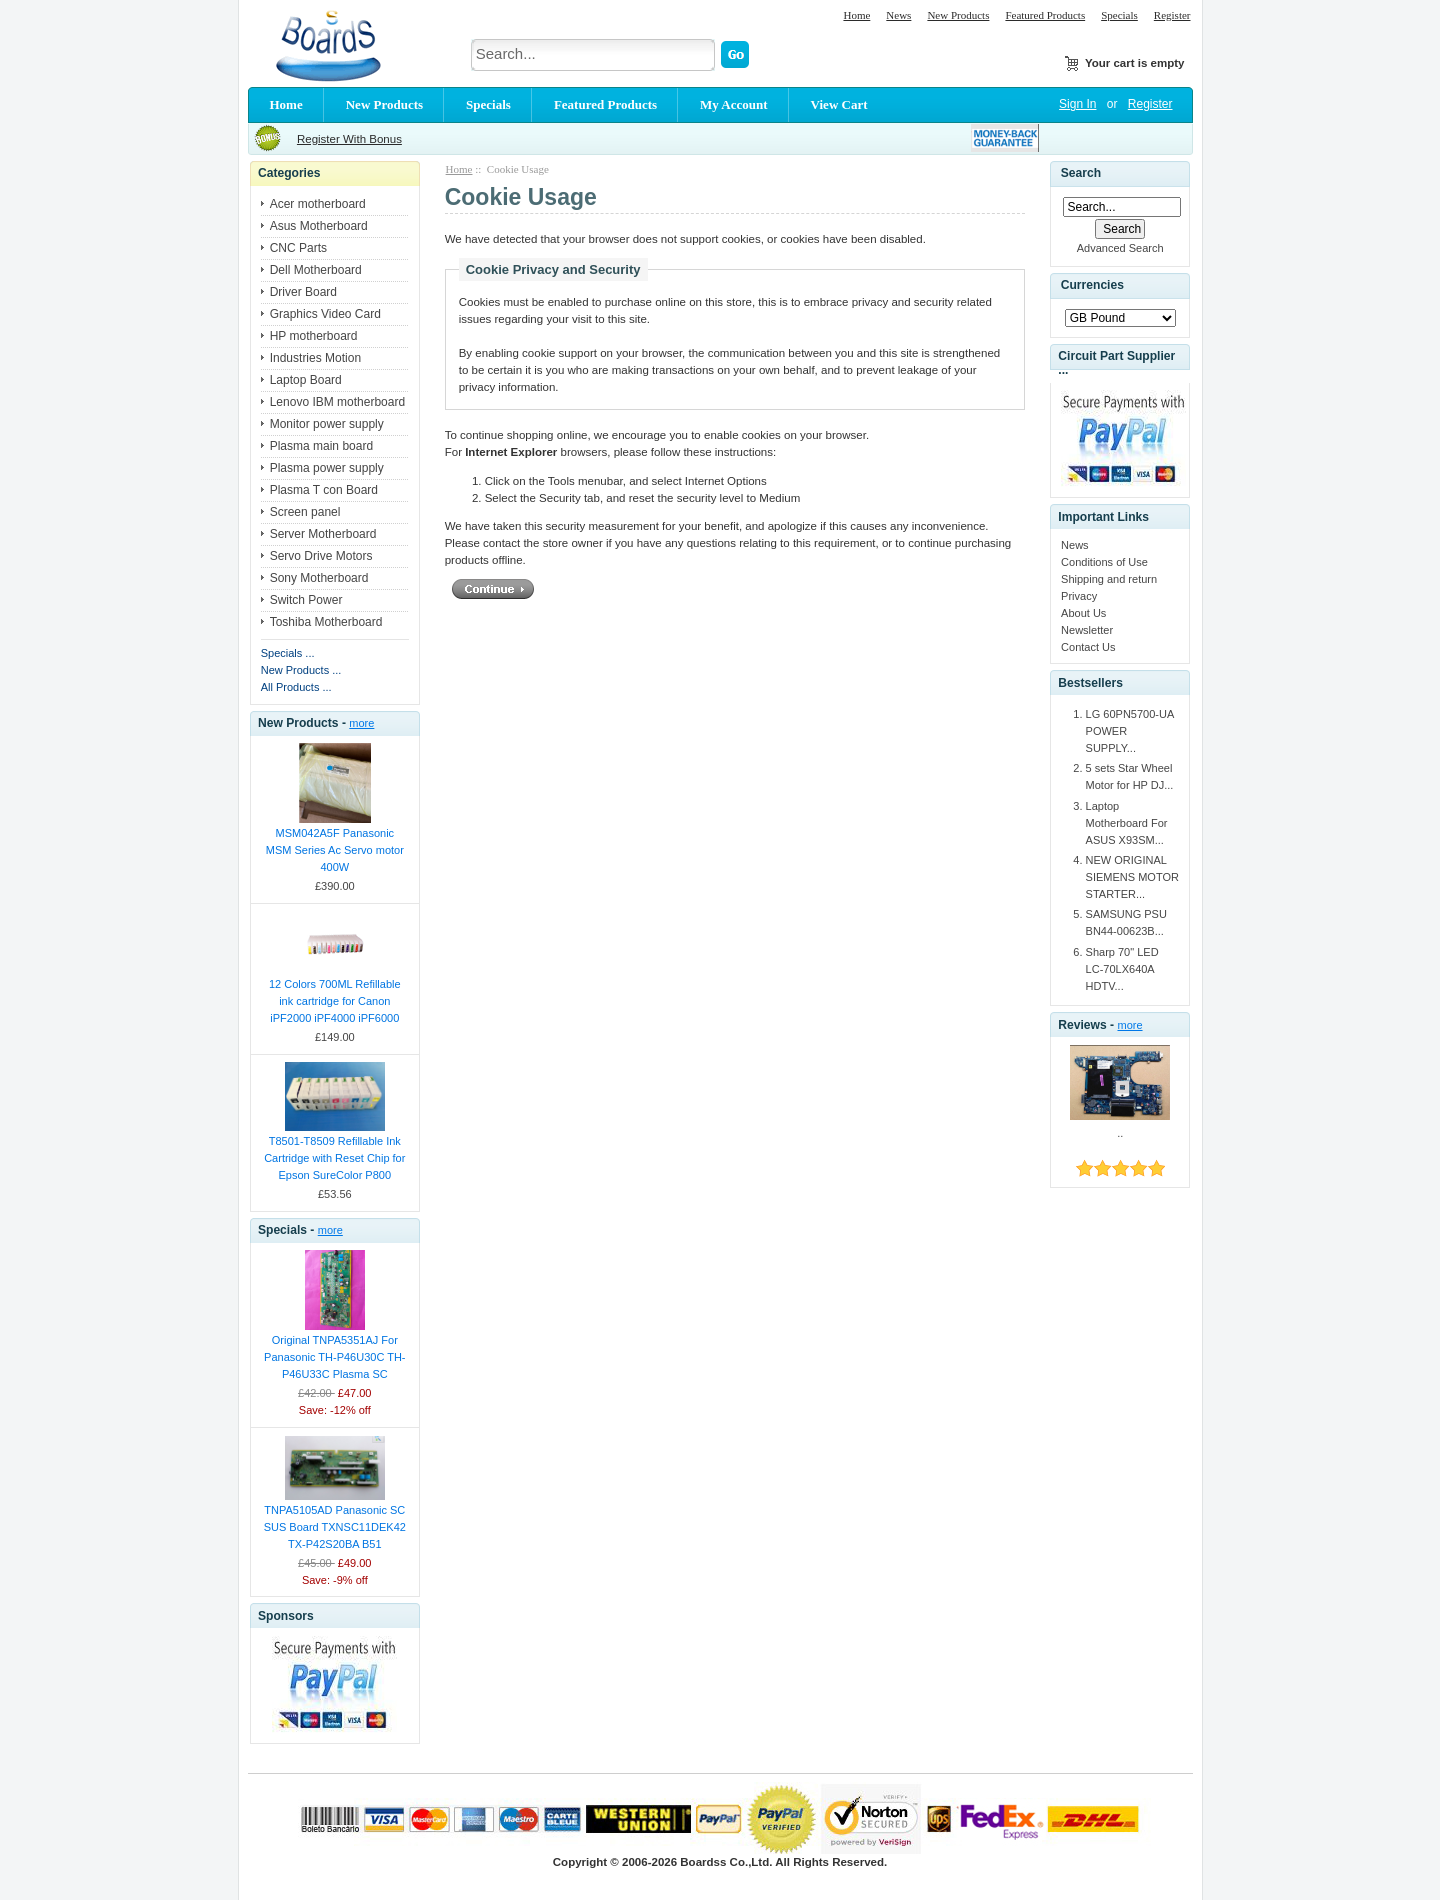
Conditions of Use (1104, 562)
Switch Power (306, 600)
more (361, 723)
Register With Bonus (349, 139)
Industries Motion (315, 358)
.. (1120, 1133)
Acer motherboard (318, 204)
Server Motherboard (323, 534)
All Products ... (296, 687)
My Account (734, 104)
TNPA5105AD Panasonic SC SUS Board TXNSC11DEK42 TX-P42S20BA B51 (335, 1527)
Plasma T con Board (324, 490)
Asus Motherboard (319, 226)
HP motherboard (314, 336)
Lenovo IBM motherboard (337, 402)
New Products (958, 15)
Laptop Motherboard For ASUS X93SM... (1127, 823)
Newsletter (1087, 630)
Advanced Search (1120, 248)
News (898, 15)
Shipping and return (1109, 579)
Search (1081, 173)
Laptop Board (306, 380)
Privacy (1079, 596)
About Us (1083, 613)
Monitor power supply (327, 424)
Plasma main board (321, 446)
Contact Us (1088, 647)
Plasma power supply (327, 468)
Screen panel (305, 512)
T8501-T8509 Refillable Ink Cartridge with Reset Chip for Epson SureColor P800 (334, 1158)
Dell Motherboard (316, 270)
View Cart (839, 104)
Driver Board (303, 292)
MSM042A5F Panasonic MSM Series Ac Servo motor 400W (335, 850)
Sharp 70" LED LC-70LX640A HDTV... (1122, 969)
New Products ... (301, 670)
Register (1172, 15)
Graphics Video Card (325, 314)
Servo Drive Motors (321, 556)
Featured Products (1045, 15)
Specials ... (288, 653)
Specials (1119, 15)
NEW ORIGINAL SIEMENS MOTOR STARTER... (1132, 877)
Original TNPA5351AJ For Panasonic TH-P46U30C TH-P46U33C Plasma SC (334, 1357)
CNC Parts (298, 248)
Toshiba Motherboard (326, 622)
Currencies (1092, 286)
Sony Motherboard (319, 578)
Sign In (1077, 104)
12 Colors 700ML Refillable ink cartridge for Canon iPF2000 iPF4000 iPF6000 (335, 1001)
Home (856, 15)
